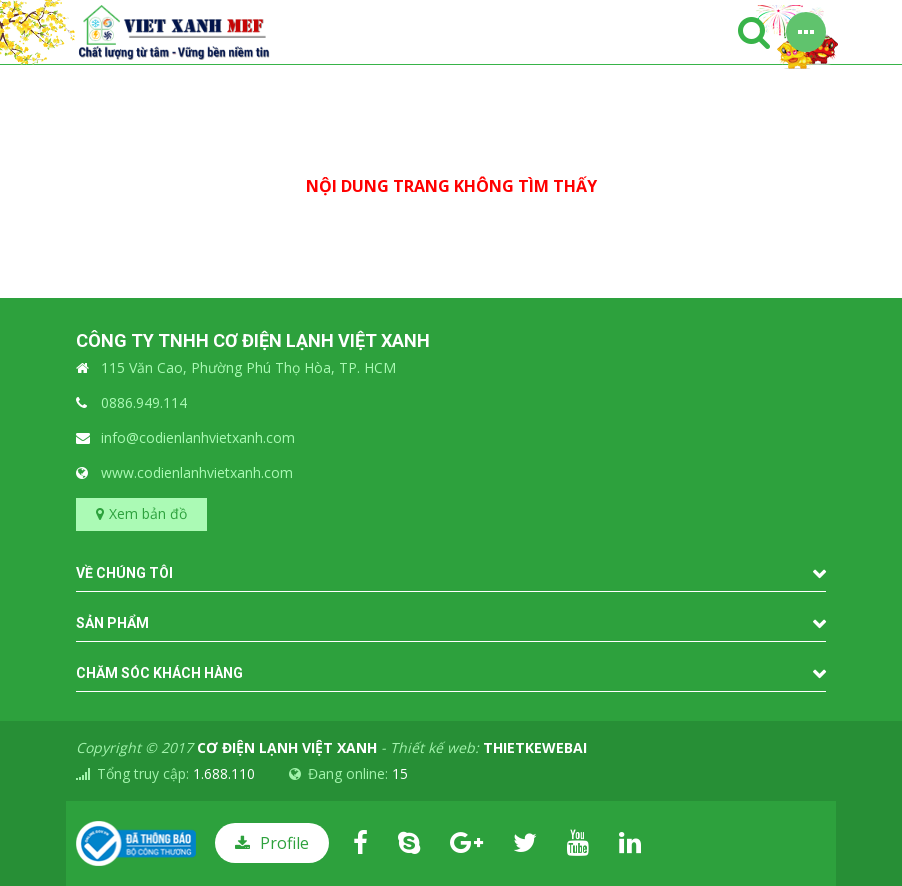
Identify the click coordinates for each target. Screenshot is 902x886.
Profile (284, 843)
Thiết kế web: (488, 747)
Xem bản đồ (148, 513)
